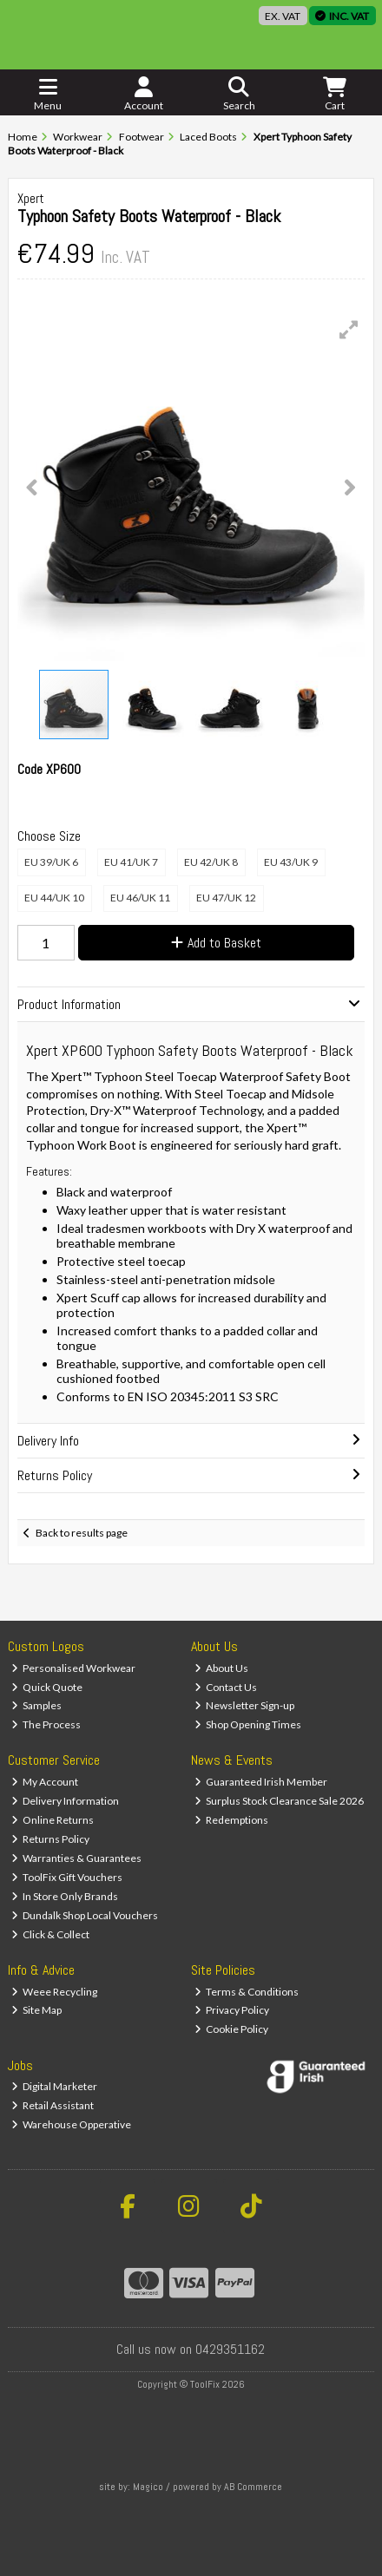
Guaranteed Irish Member (261, 1781)
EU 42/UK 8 (211, 861)
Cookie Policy (231, 2028)
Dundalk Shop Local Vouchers (85, 1915)
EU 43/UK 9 (291, 861)
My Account (45, 1781)
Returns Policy (50, 1838)
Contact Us (226, 1687)
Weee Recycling (54, 1991)
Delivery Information (65, 1800)
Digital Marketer (54, 2086)
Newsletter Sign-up (244, 1705)
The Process (46, 1724)
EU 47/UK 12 (226, 897)
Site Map (37, 2009)
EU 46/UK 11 (140, 897)
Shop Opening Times (248, 1724)
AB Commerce (253, 2487)
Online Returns (53, 1819)
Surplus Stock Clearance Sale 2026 (279, 1800)
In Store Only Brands (65, 1896)
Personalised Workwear (73, 1668)
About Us (221, 1668)
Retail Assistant (53, 2105)
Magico (148, 2487)
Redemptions (231, 1819)
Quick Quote (47, 1687)
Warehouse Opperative (71, 2124)
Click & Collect (50, 1934)
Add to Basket (216, 943)
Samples (37, 1705)
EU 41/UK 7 (131, 861)
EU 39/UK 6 (51, 861)
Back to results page (82, 1532)
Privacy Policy (232, 2009)
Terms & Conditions (247, 1991)
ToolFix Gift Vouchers (67, 1877)
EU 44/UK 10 (54, 897)
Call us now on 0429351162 (190, 2349)
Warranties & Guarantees (76, 1858)
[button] (349, 330)
